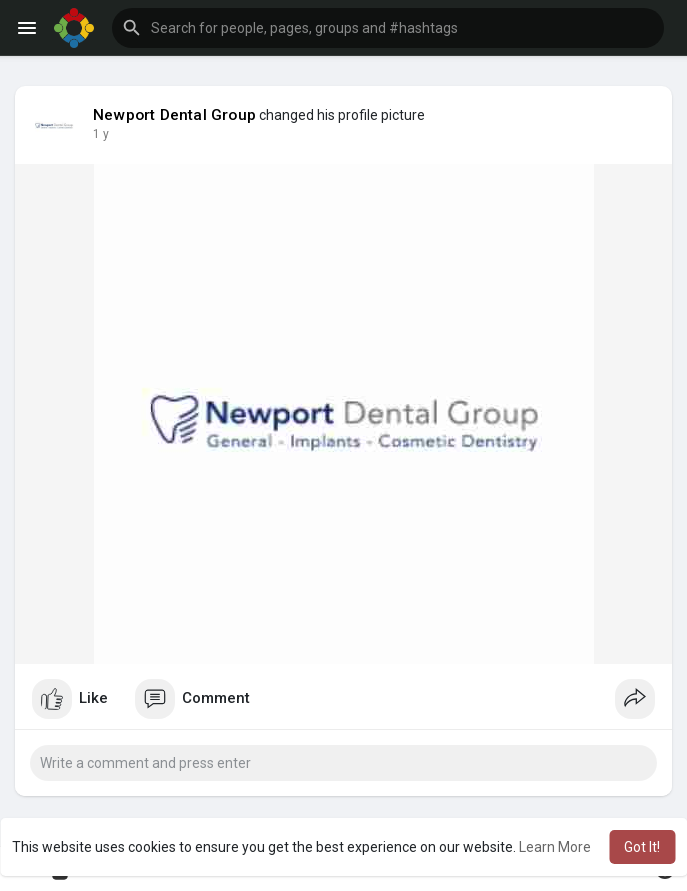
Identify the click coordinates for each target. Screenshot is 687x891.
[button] (388, 28)
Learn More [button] (555, 847)
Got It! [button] (642, 847)
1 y (101, 134)
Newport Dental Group (174, 115)
